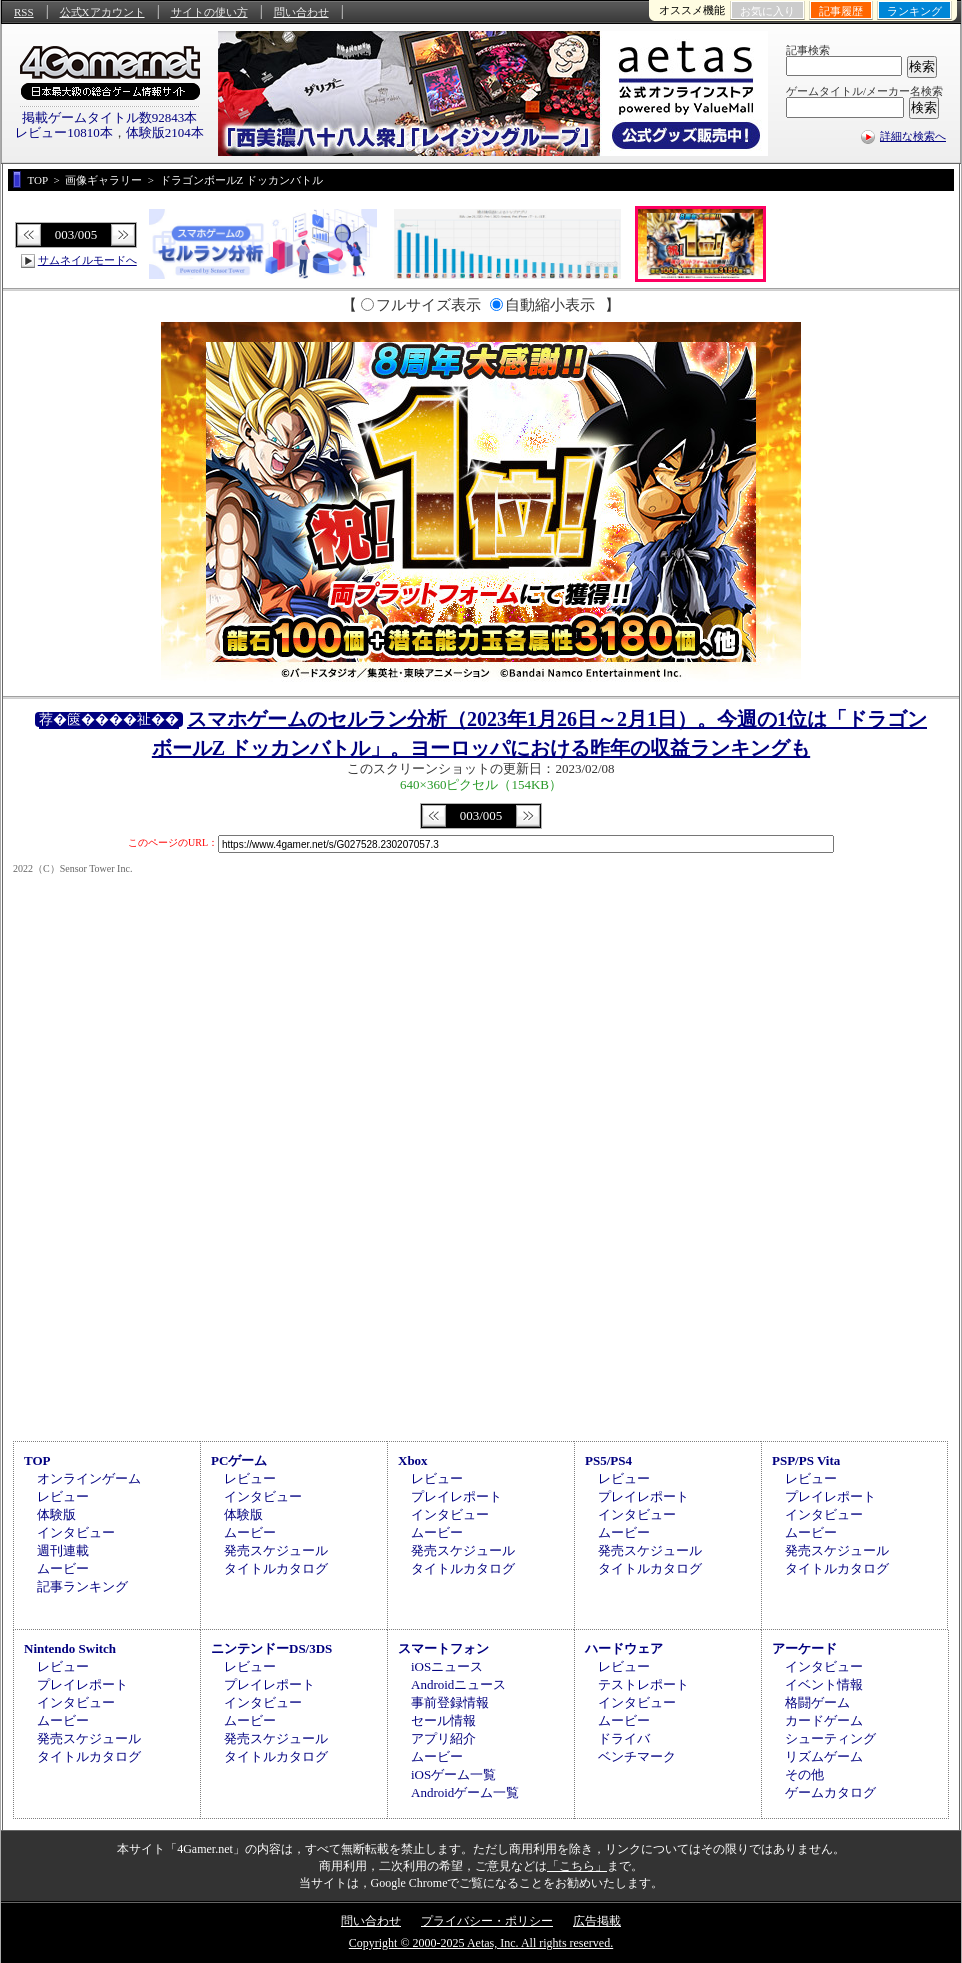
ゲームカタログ (830, 1792)
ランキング (914, 11)
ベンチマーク (637, 1756)
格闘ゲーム (817, 1702)
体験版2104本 (165, 132)
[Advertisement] (481, 1267)
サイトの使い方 (209, 12)
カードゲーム (824, 1720)
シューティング (830, 1738)
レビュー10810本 (64, 132)
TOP (37, 1460)
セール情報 (443, 1720)
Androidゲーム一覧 (465, 1792)
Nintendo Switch (70, 1648)
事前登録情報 (450, 1702)
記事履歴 (841, 11)
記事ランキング (82, 1586)
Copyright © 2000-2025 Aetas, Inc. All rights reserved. (481, 1943)
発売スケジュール (276, 1550)
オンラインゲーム (89, 1478)
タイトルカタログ (276, 1568)
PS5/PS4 (608, 1460)
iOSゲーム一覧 (453, 1774)
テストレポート (643, 1684)
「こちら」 (577, 1866)
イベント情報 (824, 1684)
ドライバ (624, 1738)
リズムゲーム (824, 1756)
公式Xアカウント (102, 12)
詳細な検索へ (913, 136)
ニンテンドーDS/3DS (271, 1648)
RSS (24, 12)
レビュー (63, 1496)
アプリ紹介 (443, 1738)
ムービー (63, 1568)
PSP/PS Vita (806, 1460)
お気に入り (767, 11)
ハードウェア (624, 1648)
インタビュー (76, 1532)
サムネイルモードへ (87, 260)
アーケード (804, 1648)
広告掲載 (597, 1921)
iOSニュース (447, 1666)
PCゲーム (239, 1460)
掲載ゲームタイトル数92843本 (110, 117)
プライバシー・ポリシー (487, 1921)
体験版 (56, 1514)
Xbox (413, 1460)
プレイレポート (456, 1496)
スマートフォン (443, 1648)
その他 (804, 1774)
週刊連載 (63, 1550)
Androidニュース (458, 1684)
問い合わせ (301, 12)
